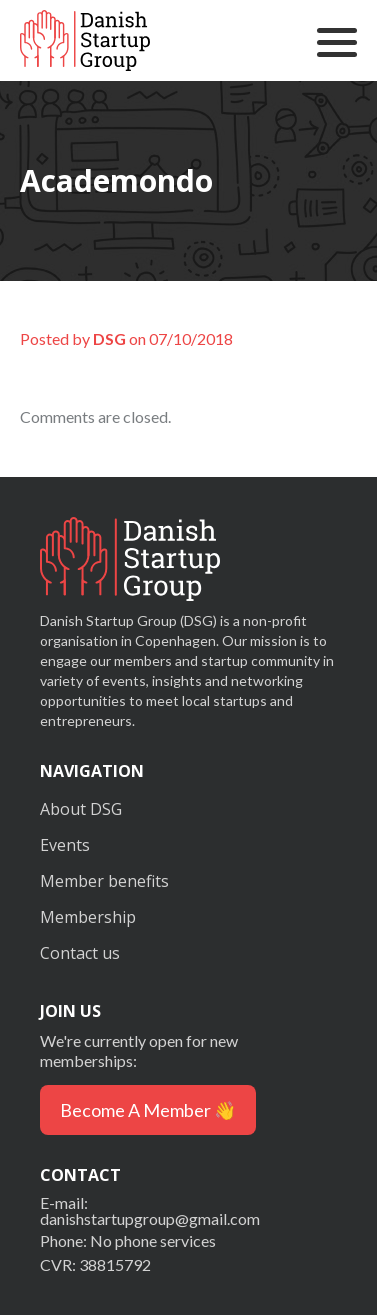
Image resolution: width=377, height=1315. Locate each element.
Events (65, 845)
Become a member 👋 (148, 1110)
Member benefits (104, 881)
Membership (88, 917)
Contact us (80, 953)
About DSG (81, 809)
